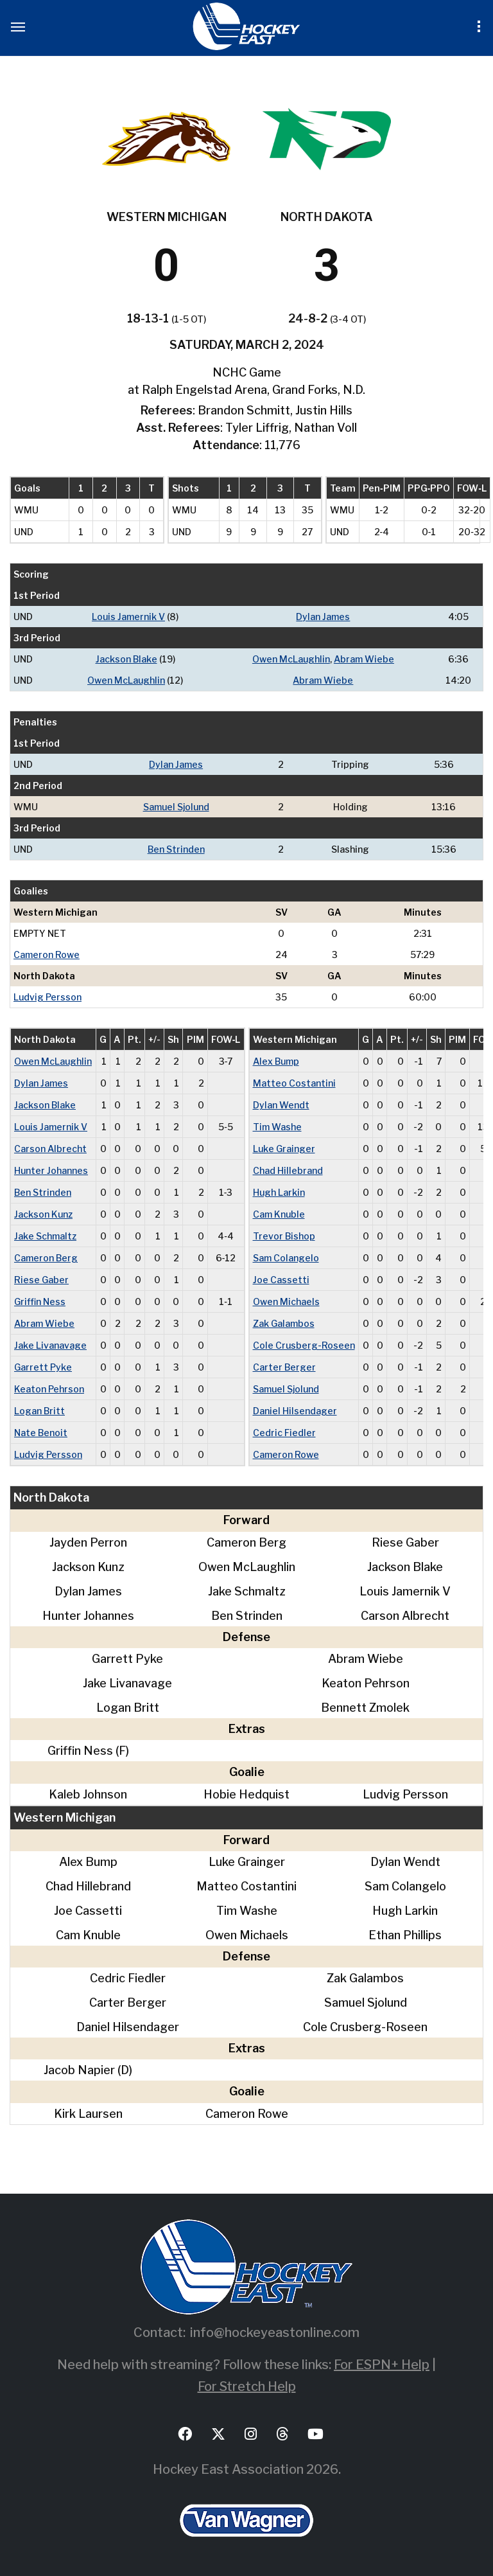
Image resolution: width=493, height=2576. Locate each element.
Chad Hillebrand (288, 1170)
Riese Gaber (41, 1279)
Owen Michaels (286, 1301)
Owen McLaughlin (291, 658)
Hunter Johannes (51, 1170)
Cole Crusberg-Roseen (304, 1345)
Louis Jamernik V (128, 616)
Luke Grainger (284, 1148)
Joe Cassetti (281, 1279)
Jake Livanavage (50, 1345)
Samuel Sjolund (176, 806)
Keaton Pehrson (49, 1388)
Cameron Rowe (46, 954)
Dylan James (323, 616)
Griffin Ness (39, 1301)
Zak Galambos (284, 1323)
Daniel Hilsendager (295, 1410)
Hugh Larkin (279, 1192)
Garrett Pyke (43, 1367)
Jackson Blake (126, 658)
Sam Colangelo (286, 1257)
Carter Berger (284, 1367)
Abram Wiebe (364, 658)
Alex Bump (276, 1061)
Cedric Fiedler (284, 1432)
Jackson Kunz (43, 1214)
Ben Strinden (176, 849)
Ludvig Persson (47, 996)
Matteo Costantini (294, 1083)
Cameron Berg (46, 1257)
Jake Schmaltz (45, 1235)
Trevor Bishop (284, 1235)
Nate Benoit (40, 1432)
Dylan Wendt (281, 1104)
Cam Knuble (279, 1214)
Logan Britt (39, 1410)
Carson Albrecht (50, 1148)
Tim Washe (277, 1126)
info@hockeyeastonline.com (274, 2332)
